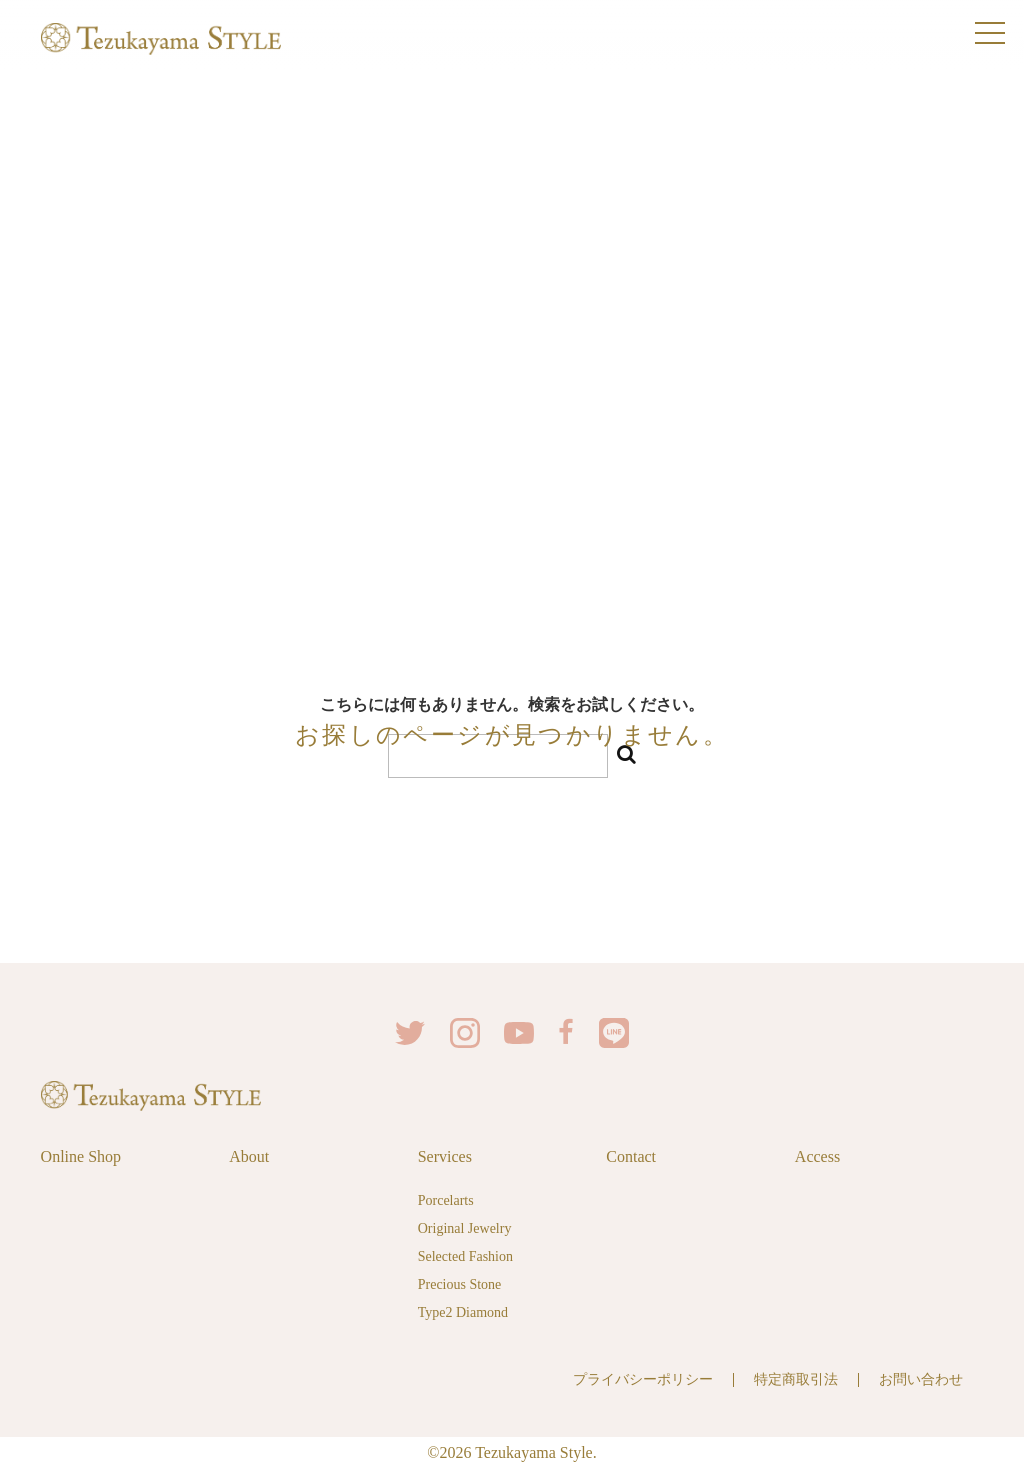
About (249, 1156)
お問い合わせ (921, 1379)
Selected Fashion (465, 1256)
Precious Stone (460, 1284)
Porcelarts (446, 1200)
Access (817, 1156)
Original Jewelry (465, 1228)
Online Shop (81, 1156)
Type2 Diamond (463, 1312)
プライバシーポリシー (643, 1379)
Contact (631, 1156)
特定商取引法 (796, 1379)
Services (445, 1156)
